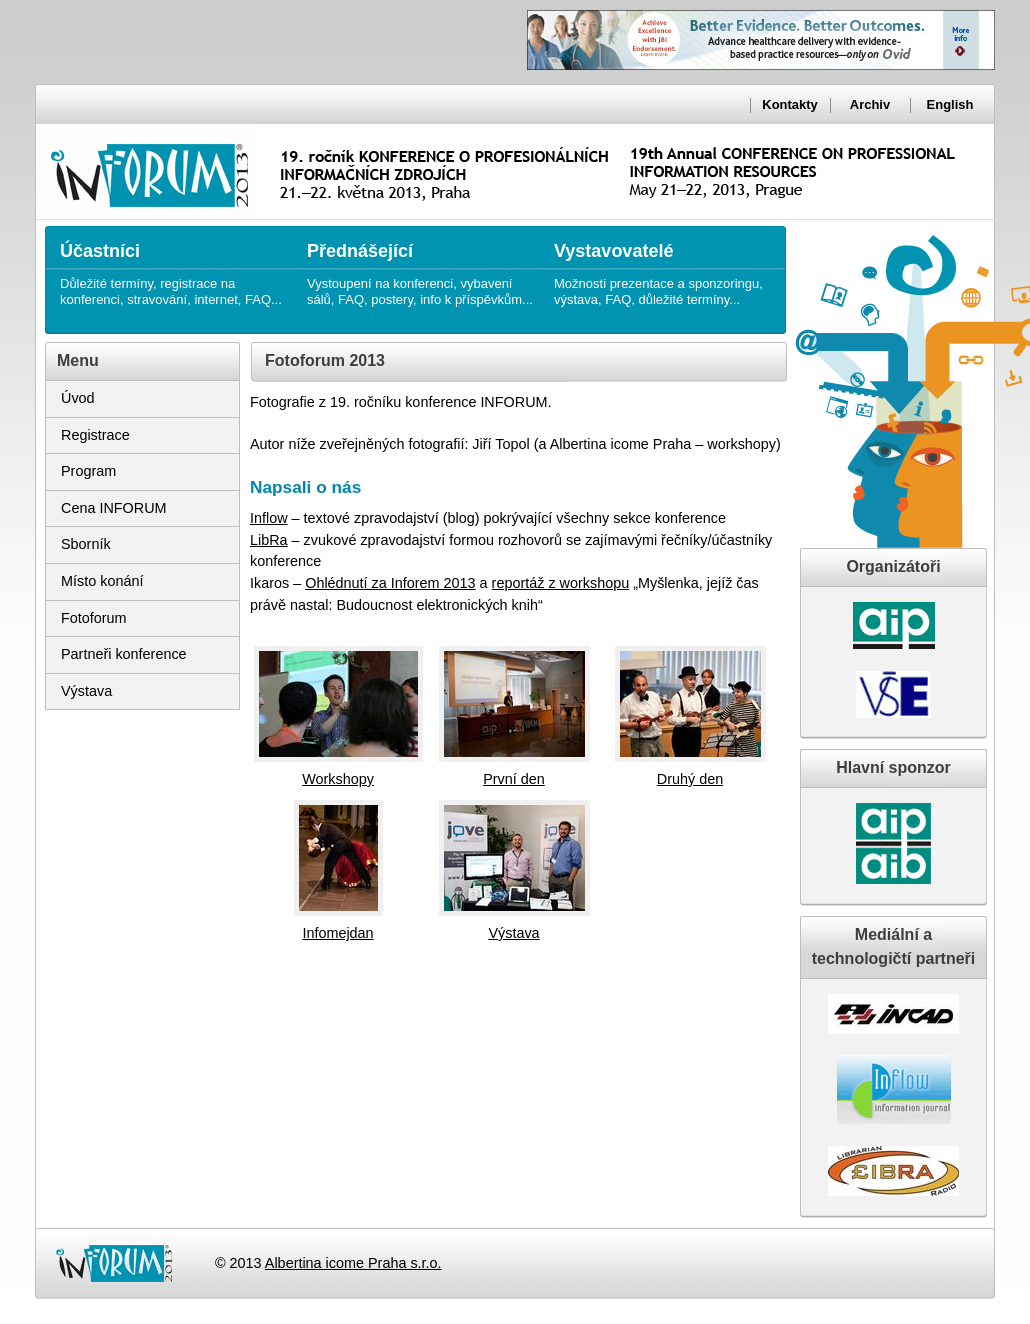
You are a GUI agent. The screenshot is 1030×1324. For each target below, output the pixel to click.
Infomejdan (337, 933)
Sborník (86, 544)
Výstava (86, 691)
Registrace (95, 435)
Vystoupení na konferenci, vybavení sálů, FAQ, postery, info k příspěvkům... (420, 266)
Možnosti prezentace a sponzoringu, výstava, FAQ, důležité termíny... (667, 266)
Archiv (870, 104)
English (950, 104)
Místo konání (102, 581)
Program (88, 471)
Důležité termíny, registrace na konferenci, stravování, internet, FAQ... (173, 266)
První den (514, 779)
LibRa (269, 540)
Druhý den (690, 779)
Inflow (269, 518)
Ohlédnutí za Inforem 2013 (390, 583)
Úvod (78, 398)
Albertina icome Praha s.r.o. (353, 1263)
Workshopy (338, 779)
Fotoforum (94, 618)
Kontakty (789, 104)
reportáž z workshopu (561, 583)
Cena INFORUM (114, 508)
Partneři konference (124, 654)
